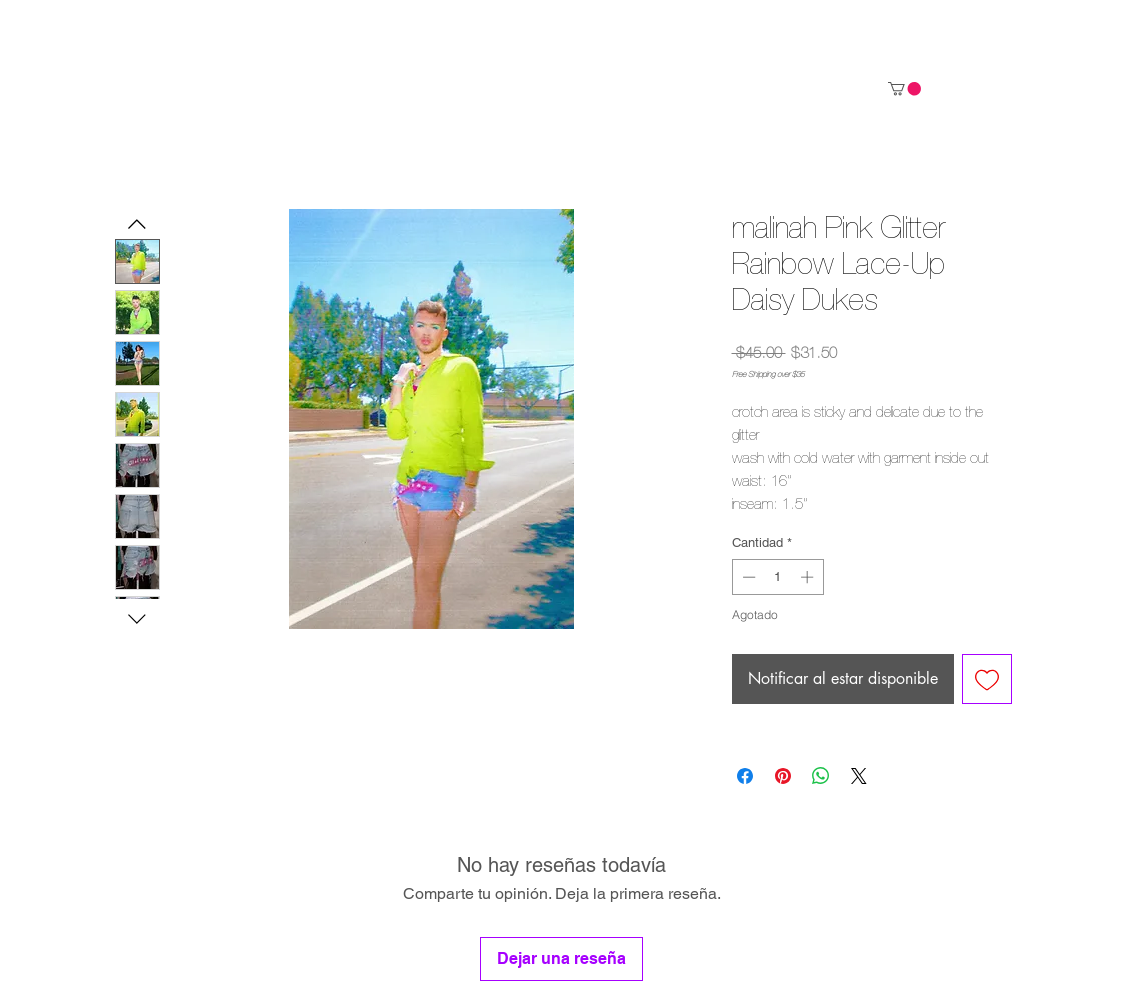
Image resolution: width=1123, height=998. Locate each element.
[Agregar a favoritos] (987, 679)
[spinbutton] (777, 577)
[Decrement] (747, 577)
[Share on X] (859, 776)
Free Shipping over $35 (768, 374)
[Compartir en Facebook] (745, 776)
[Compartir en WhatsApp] (821, 776)
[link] (904, 88)
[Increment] (809, 577)
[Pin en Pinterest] (783, 776)
